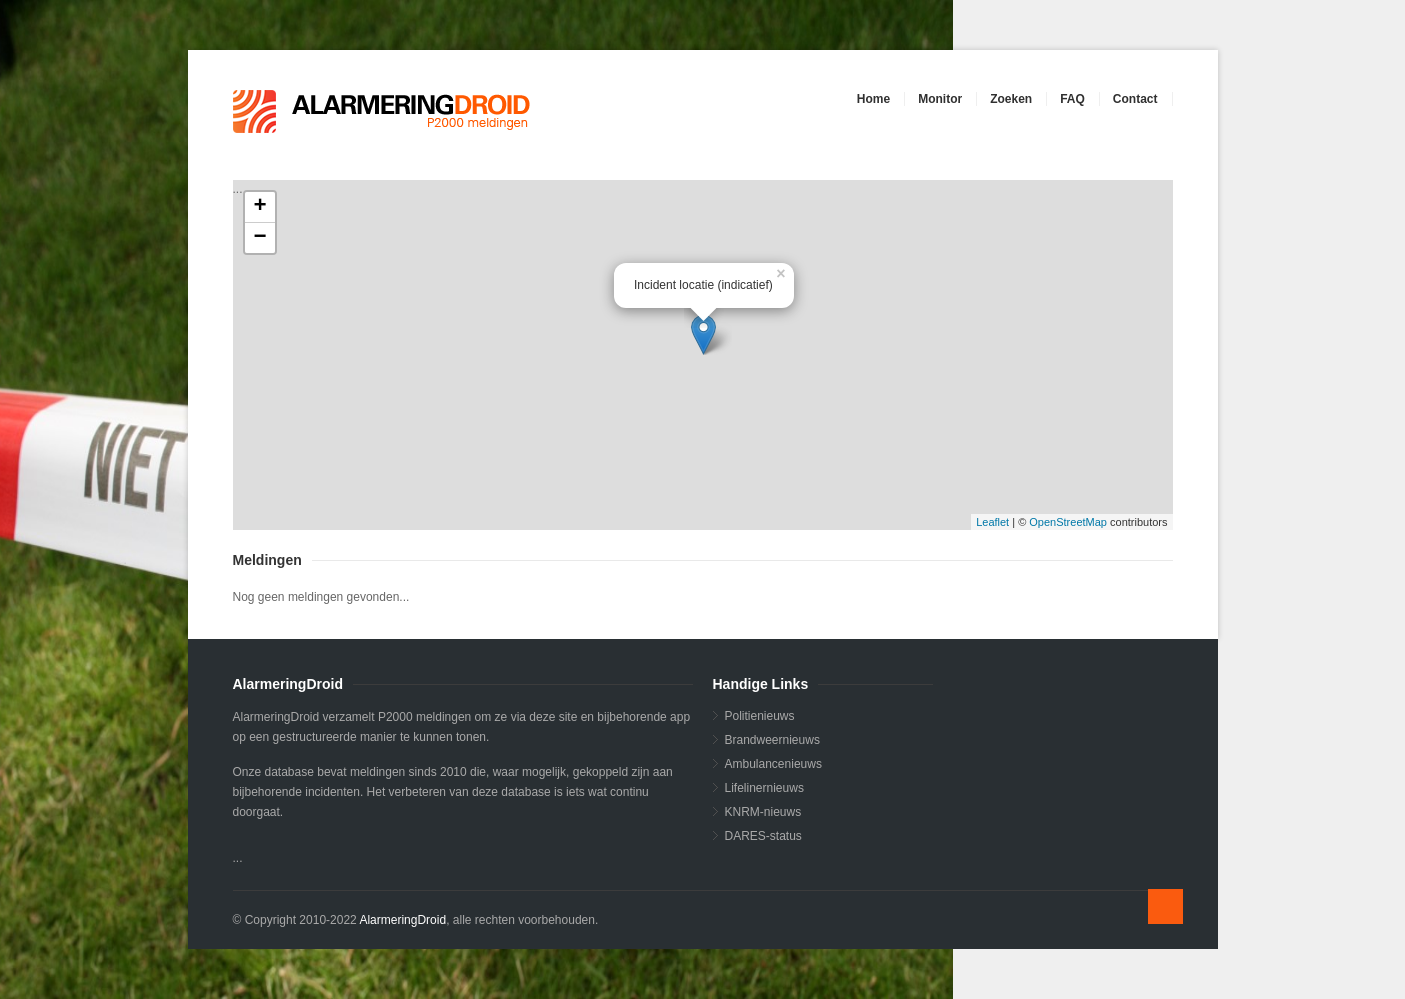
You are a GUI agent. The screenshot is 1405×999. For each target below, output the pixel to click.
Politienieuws (760, 716)
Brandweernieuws (772, 740)
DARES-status (763, 836)
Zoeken (1011, 99)
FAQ (1072, 99)
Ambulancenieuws (773, 764)
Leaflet (992, 522)
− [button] (259, 238)
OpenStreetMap (1068, 522)
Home (873, 99)
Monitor (940, 99)
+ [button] (259, 207)
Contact (1135, 99)
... (700, 355)
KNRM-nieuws (763, 812)
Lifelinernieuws (764, 788)
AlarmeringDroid (402, 920)
